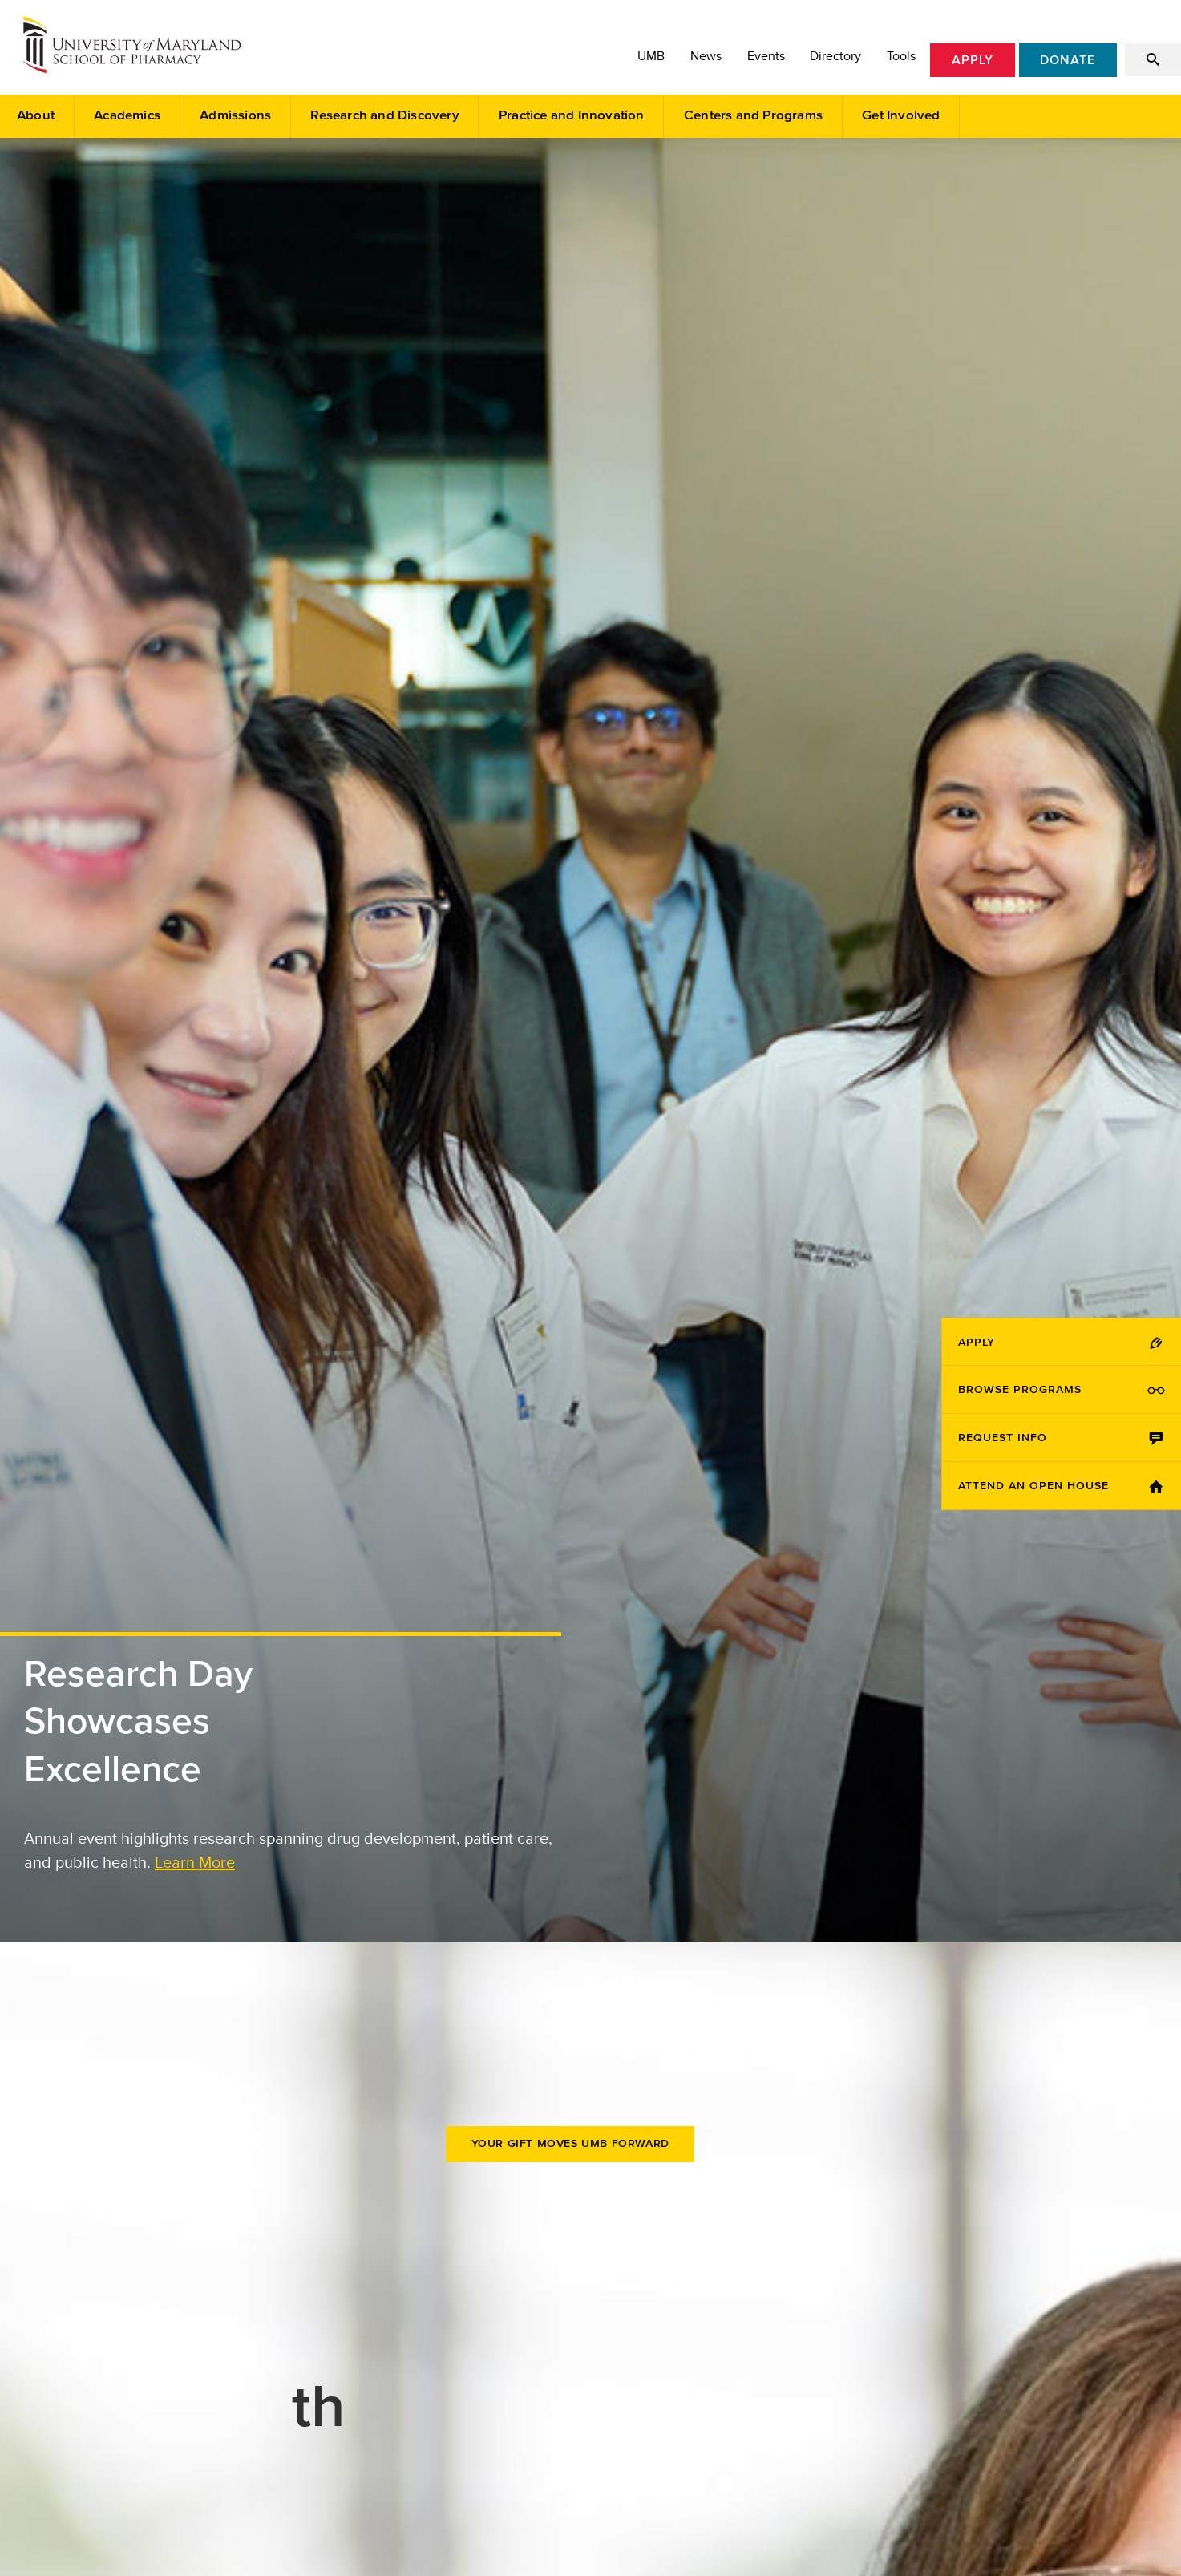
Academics (127, 116)
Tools (901, 56)
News (706, 56)
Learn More (195, 1862)
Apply (972, 60)
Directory (835, 56)
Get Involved (901, 116)
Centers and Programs (753, 116)
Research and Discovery (384, 116)
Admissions (235, 116)
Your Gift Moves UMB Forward (570, 2143)
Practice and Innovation (572, 116)
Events (766, 56)
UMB (651, 56)
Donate (1067, 60)
